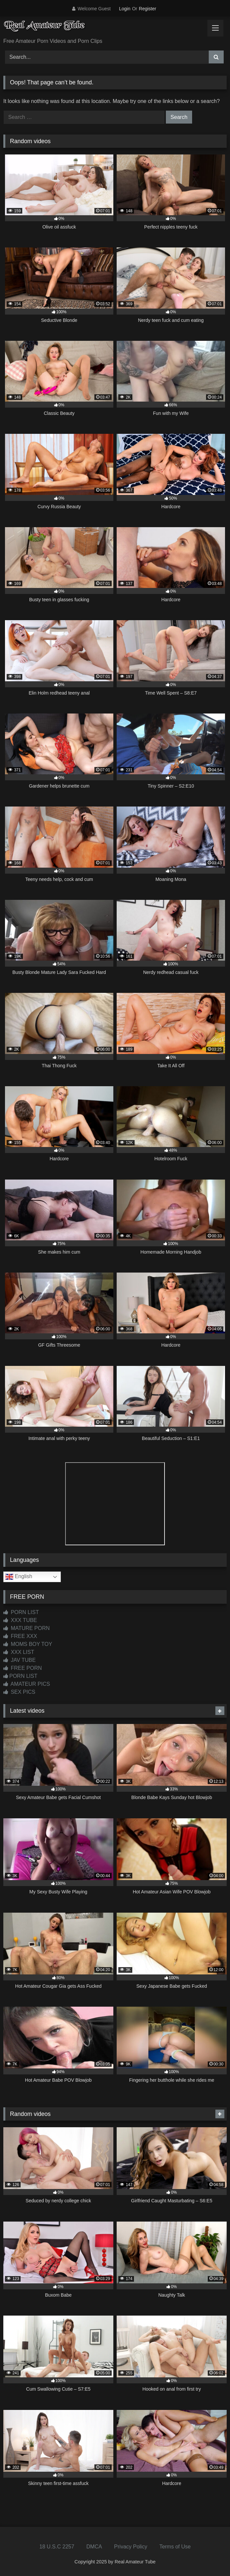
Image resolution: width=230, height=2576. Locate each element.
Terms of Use (174, 2546)
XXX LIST (18, 1652)
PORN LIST (21, 1612)
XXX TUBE (20, 1620)
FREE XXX (20, 1636)
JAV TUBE (19, 1660)
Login (124, 8)
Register (147, 8)
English (18, 1577)
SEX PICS (19, 1692)
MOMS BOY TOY (27, 1644)
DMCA (94, 2546)
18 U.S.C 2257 (56, 2546)
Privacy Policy (130, 2546)
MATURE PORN (26, 1628)
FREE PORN (22, 1668)
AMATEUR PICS (26, 1684)
